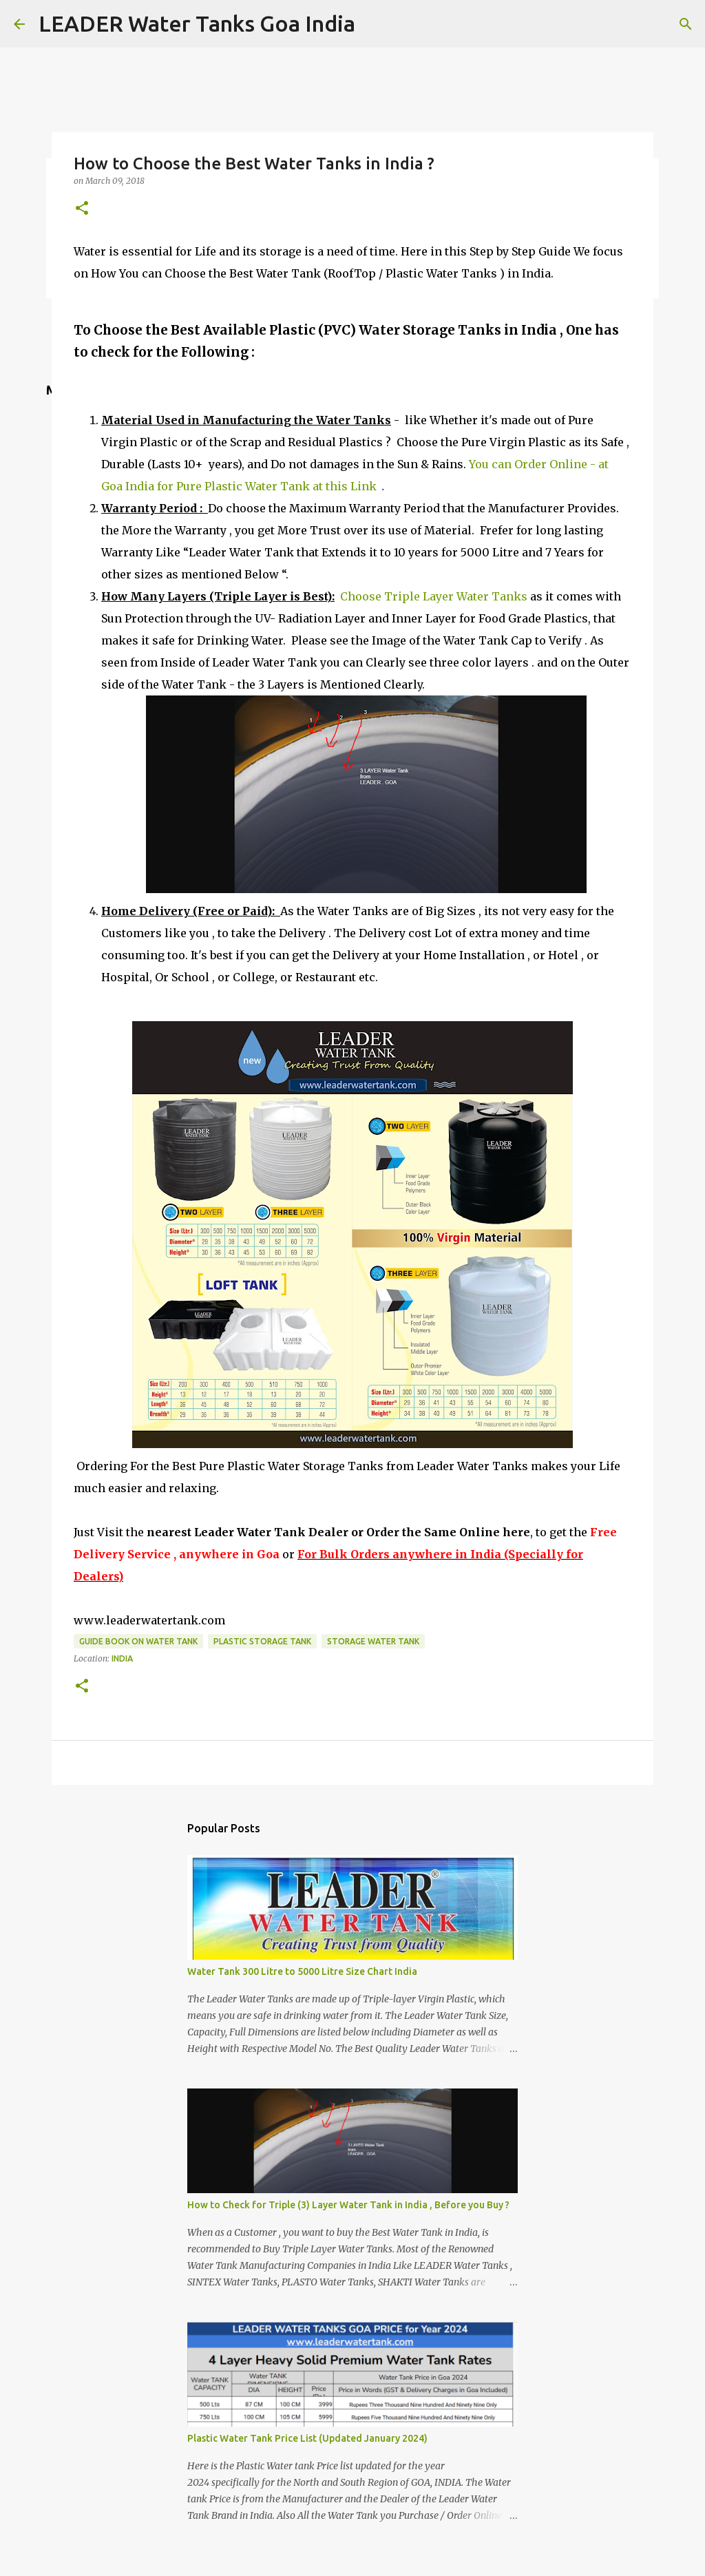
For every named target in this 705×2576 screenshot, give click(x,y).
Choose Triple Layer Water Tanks (433, 596)
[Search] (685, 24)
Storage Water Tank (373, 1641)
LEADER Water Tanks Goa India (197, 23)
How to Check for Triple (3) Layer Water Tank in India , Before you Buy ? (348, 2204)
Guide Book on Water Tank (138, 1641)
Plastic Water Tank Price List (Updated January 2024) (307, 2438)
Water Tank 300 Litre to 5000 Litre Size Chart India (302, 1971)
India (122, 1658)
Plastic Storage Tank (262, 1641)
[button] (82, 209)
